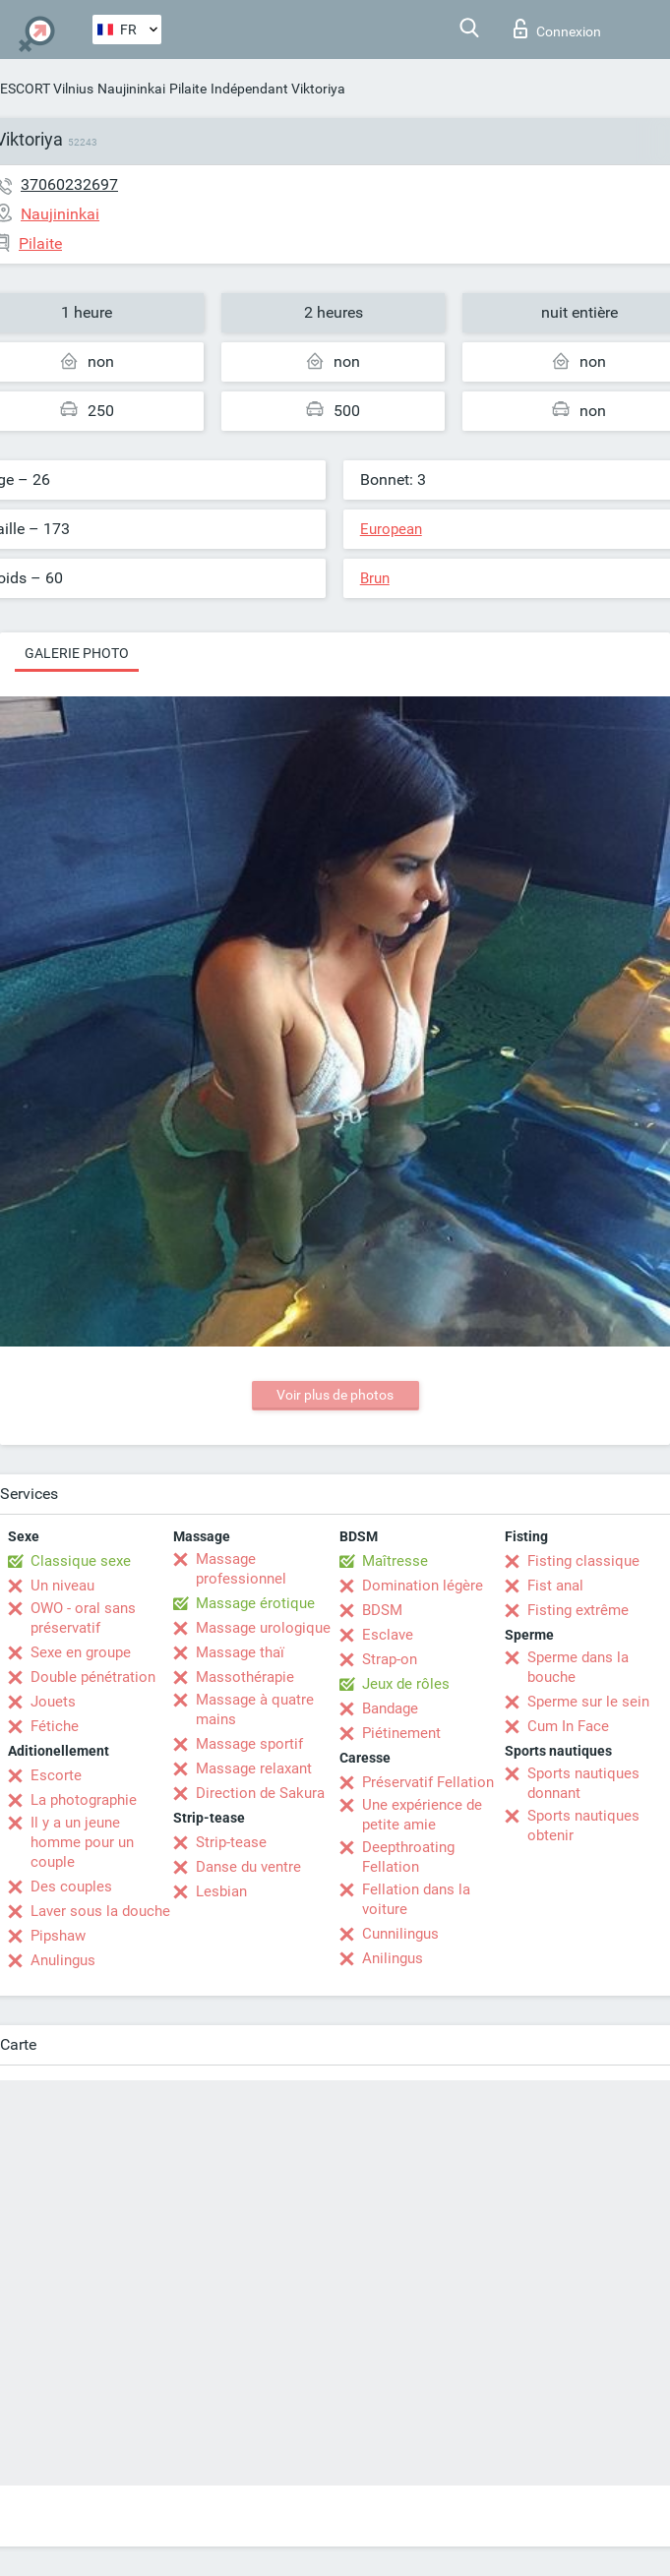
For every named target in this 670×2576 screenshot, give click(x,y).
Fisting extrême (578, 1610)
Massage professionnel (241, 1569)
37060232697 (69, 184)
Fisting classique (583, 1561)
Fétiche (54, 1726)
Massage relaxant (254, 1768)
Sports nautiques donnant (583, 1783)
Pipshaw (58, 1936)
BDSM (382, 1610)
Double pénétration (92, 1677)
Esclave (387, 1635)
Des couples (71, 1886)
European (391, 529)
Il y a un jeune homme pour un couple (82, 1842)
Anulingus (62, 1960)
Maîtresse (395, 1561)
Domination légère (422, 1585)
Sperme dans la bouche (578, 1667)
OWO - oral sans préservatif (83, 1618)
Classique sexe (80, 1561)
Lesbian (221, 1891)
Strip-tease (231, 1842)
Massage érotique (255, 1603)
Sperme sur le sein (588, 1701)
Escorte (56, 1775)
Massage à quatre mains (255, 1709)
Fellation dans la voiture (416, 1899)
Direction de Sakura (260, 1793)
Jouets (53, 1701)
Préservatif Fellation (428, 1782)
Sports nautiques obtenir (583, 1825)
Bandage (390, 1708)
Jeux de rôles (406, 1684)
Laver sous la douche (100, 1911)
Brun (375, 578)
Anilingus (392, 1958)
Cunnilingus (400, 1934)
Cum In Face (568, 1726)
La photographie (83, 1800)
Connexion (557, 28)
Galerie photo (77, 653)
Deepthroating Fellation (408, 1857)
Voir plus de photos (335, 1395)
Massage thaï (240, 1652)
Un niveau (62, 1585)
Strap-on (389, 1659)
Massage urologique (263, 1628)
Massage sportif (249, 1744)
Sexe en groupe (80, 1652)
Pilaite (188, 88)
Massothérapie (245, 1677)
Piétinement (401, 1733)
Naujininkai (131, 88)
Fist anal (555, 1585)
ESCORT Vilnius (46, 88)
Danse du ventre (248, 1867)
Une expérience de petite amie (422, 1814)
